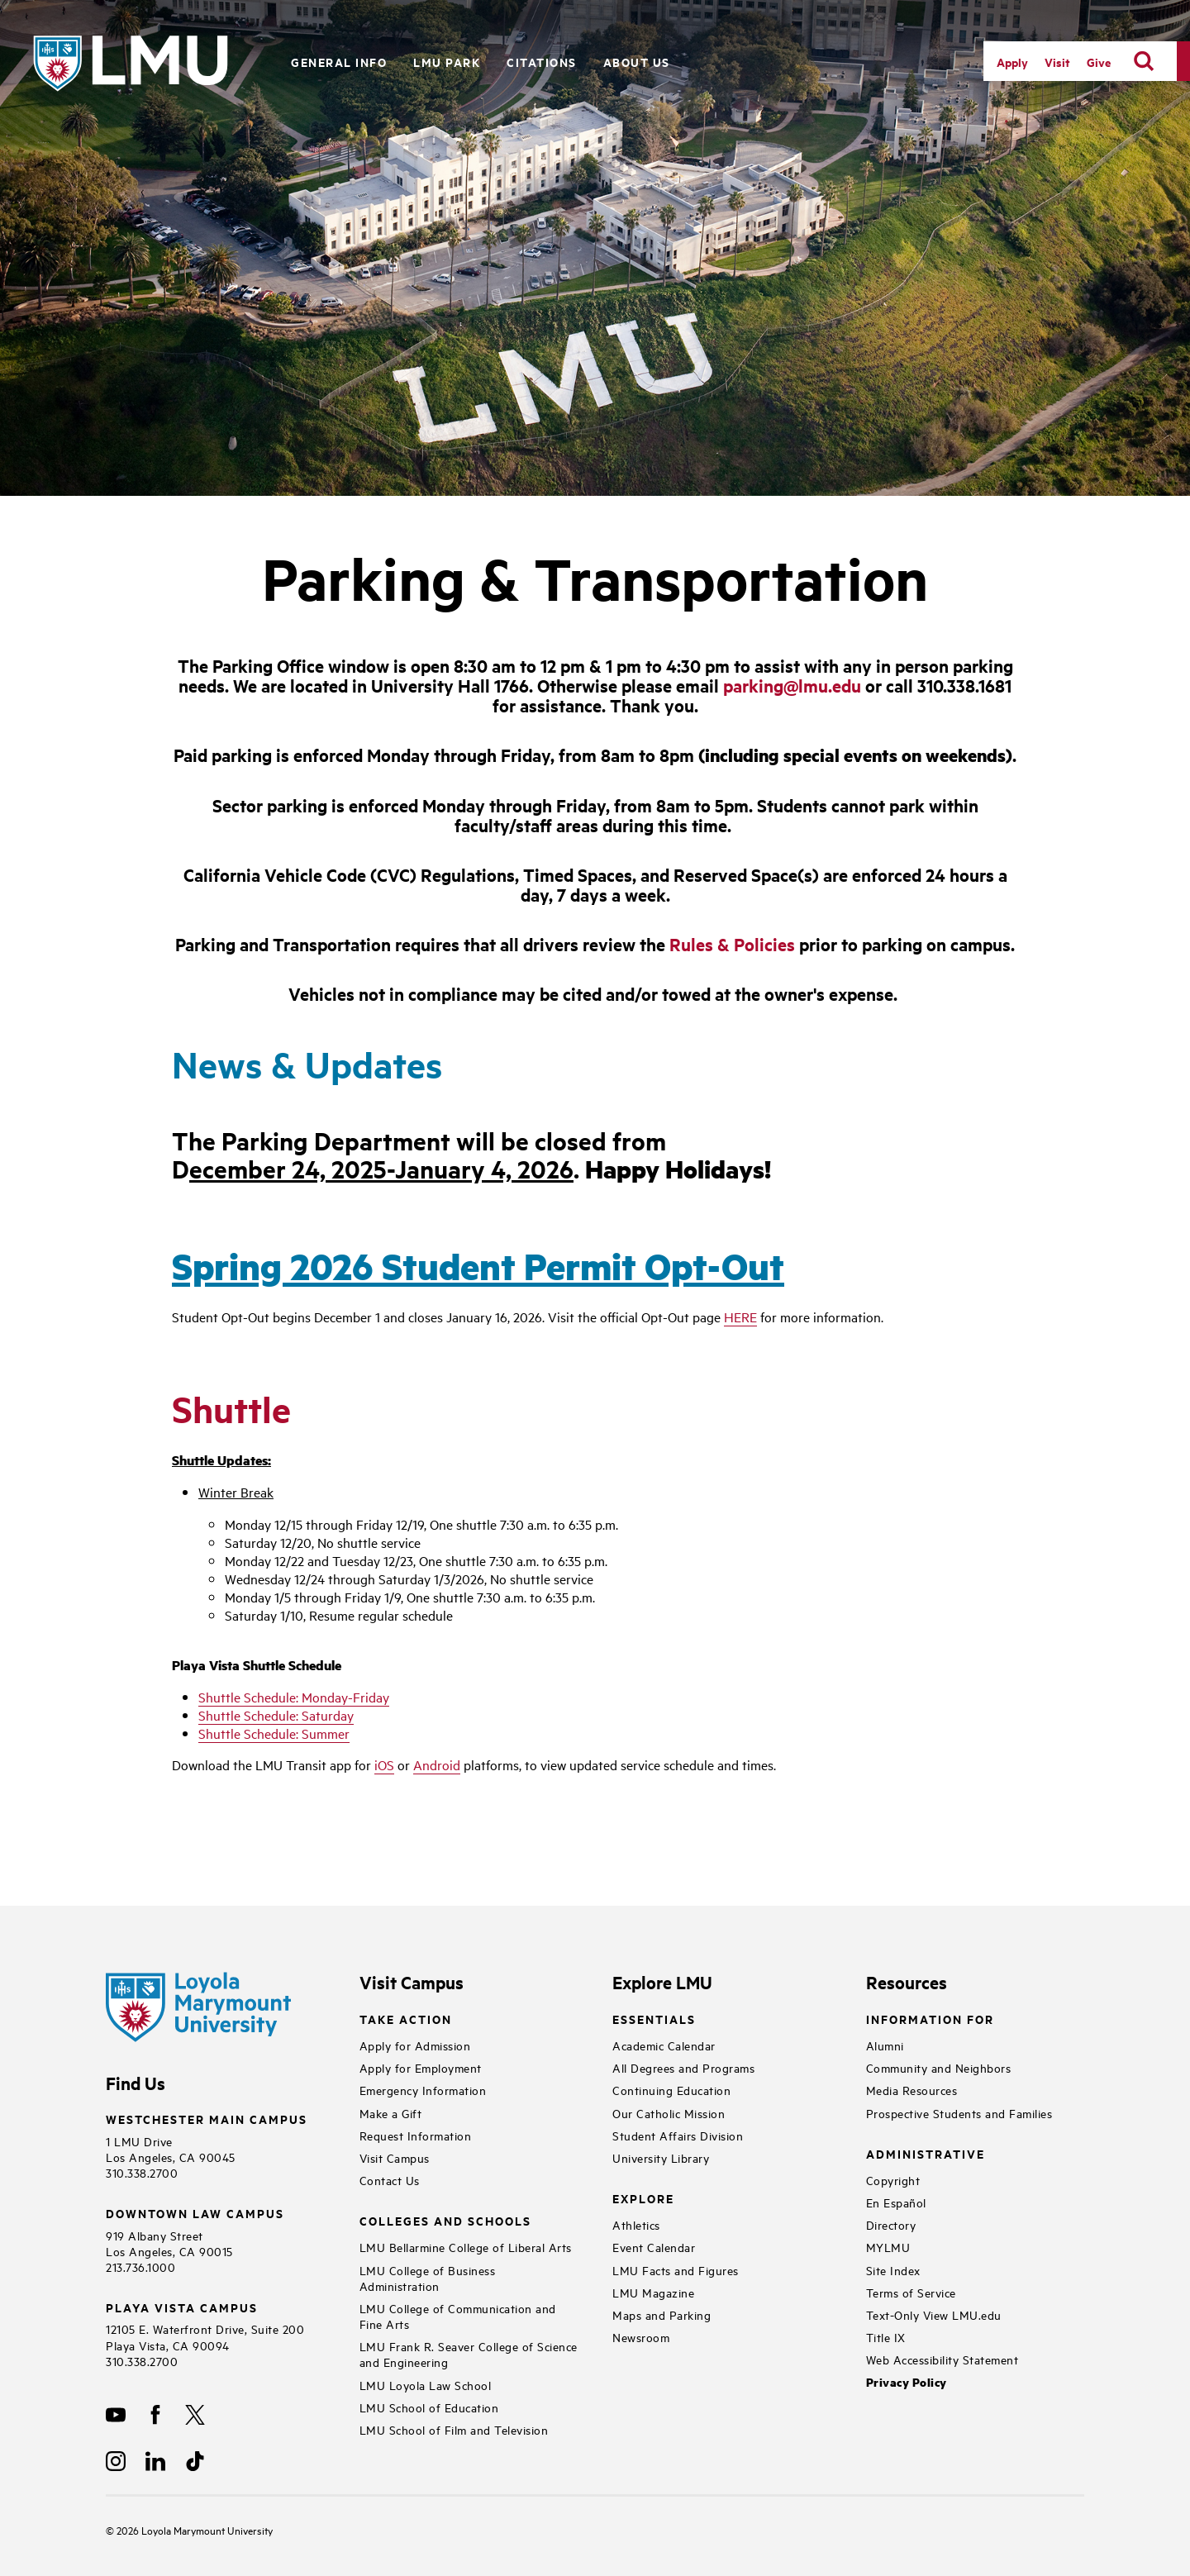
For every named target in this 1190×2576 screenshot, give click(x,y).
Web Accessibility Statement (942, 2359)
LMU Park (446, 61)
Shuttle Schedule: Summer (274, 1733)
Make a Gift (390, 2113)
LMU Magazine (653, 2292)
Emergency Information (423, 2089)
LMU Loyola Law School (425, 2385)
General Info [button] (339, 61)
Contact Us (389, 2180)
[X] (195, 2415)
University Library (660, 2157)
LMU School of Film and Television (454, 2429)
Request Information (415, 2135)
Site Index (893, 2270)
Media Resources (912, 2089)
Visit (1057, 61)
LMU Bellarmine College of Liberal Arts (465, 2247)
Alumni (885, 2045)
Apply (1012, 61)
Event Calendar (653, 2247)
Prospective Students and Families (959, 2113)
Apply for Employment (420, 2067)
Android (436, 1764)
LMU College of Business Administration (427, 2277)
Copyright (893, 2180)
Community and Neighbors (938, 2067)
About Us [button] (636, 61)
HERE (740, 1316)
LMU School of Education (429, 2407)
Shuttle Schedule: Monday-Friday (293, 1697)
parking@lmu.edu (792, 685)
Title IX (886, 2337)
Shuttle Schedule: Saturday (276, 1715)
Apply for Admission (415, 2045)
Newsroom (640, 2337)
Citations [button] (542, 61)
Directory (891, 2224)
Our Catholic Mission (668, 2113)
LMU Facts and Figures (675, 2270)
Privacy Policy (906, 2382)
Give (1099, 61)
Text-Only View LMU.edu (934, 2314)
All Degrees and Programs (683, 2067)
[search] (1144, 61)
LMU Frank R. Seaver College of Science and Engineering (468, 2353)
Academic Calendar (664, 2045)
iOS (384, 1764)
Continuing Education (671, 2089)
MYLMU (888, 2247)
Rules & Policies (732, 943)
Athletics (636, 2224)
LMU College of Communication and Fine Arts (457, 2315)
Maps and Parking (661, 2314)
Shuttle (231, 1408)
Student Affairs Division (677, 2135)
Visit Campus (394, 2157)
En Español (896, 2202)
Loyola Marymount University (195, 2529)
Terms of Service (911, 2292)
